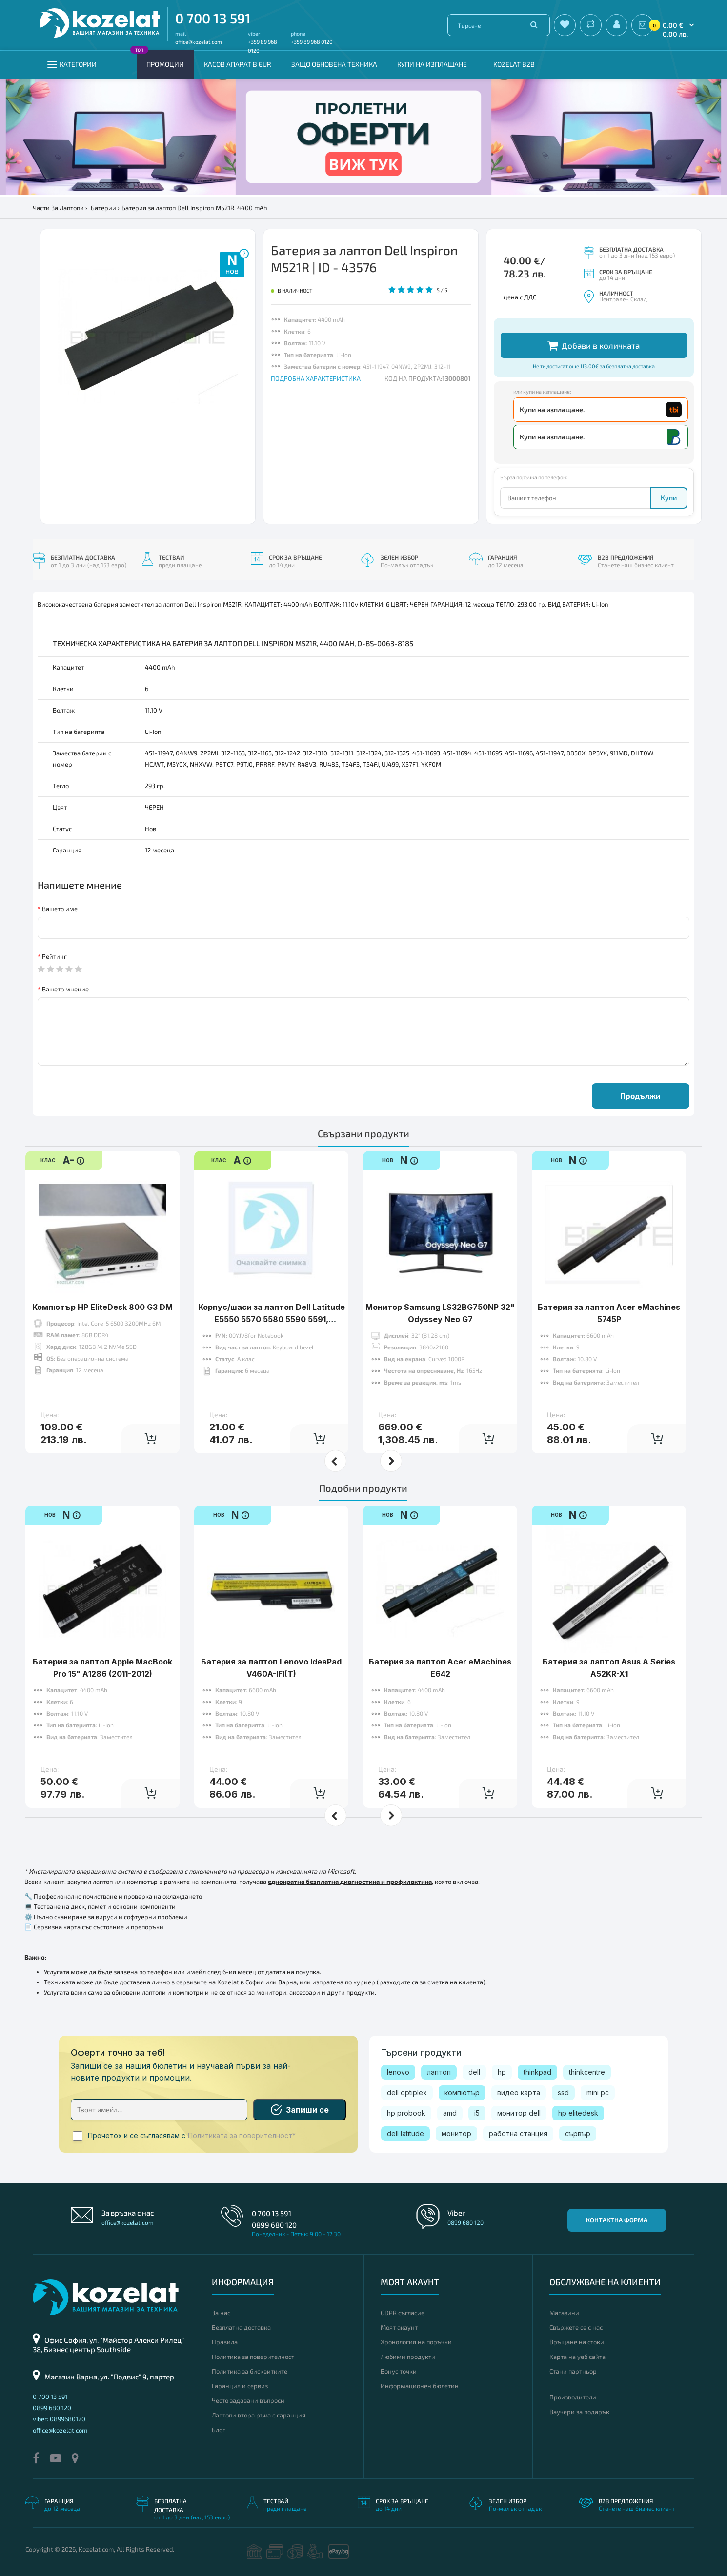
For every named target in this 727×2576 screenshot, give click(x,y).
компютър (462, 2092)
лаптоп (439, 2072)
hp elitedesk (578, 2113)
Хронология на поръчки (416, 2342)
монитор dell (519, 2113)
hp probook (406, 2113)
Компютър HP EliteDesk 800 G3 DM (102, 1307)
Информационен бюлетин (420, 2386)
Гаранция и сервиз (240, 2386)
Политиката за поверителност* (242, 2135)
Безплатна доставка (241, 2327)
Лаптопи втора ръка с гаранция (258, 2415)
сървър (577, 2133)
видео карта (518, 2092)
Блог (218, 2430)
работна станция (518, 2133)
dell (474, 2072)
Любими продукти (408, 2356)
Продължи (640, 1095)
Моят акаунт (399, 2327)
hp (502, 2072)
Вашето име (60, 908)
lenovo (398, 2072)
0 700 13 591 (213, 18)
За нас (221, 2313)
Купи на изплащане (432, 64)
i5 (477, 2113)
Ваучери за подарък (579, 2412)
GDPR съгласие (402, 2313)
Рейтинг (54, 956)
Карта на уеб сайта (577, 2356)
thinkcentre (587, 2072)
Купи (669, 498)
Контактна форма (616, 2220)
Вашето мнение (65, 989)
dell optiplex (407, 2092)
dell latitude (405, 2133)
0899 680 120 (274, 2224)
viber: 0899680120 (59, 2419)
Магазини (564, 2313)
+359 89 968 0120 (312, 42)
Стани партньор (573, 2371)
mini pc (597, 2092)
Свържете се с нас (576, 2327)
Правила (225, 2342)
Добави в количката (593, 345)
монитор (456, 2133)
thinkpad (537, 2072)
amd (450, 2113)
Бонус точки (399, 2371)
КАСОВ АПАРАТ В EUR (237, 64)
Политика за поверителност (253, 2356)
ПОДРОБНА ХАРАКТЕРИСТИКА (316, 378)
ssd (563, 2092)
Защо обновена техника (334, 64)
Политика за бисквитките (249, 2371)
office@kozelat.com (198, 42)
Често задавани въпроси (248, 2400)
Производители (572, 2397)
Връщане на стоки (576, 2342)
